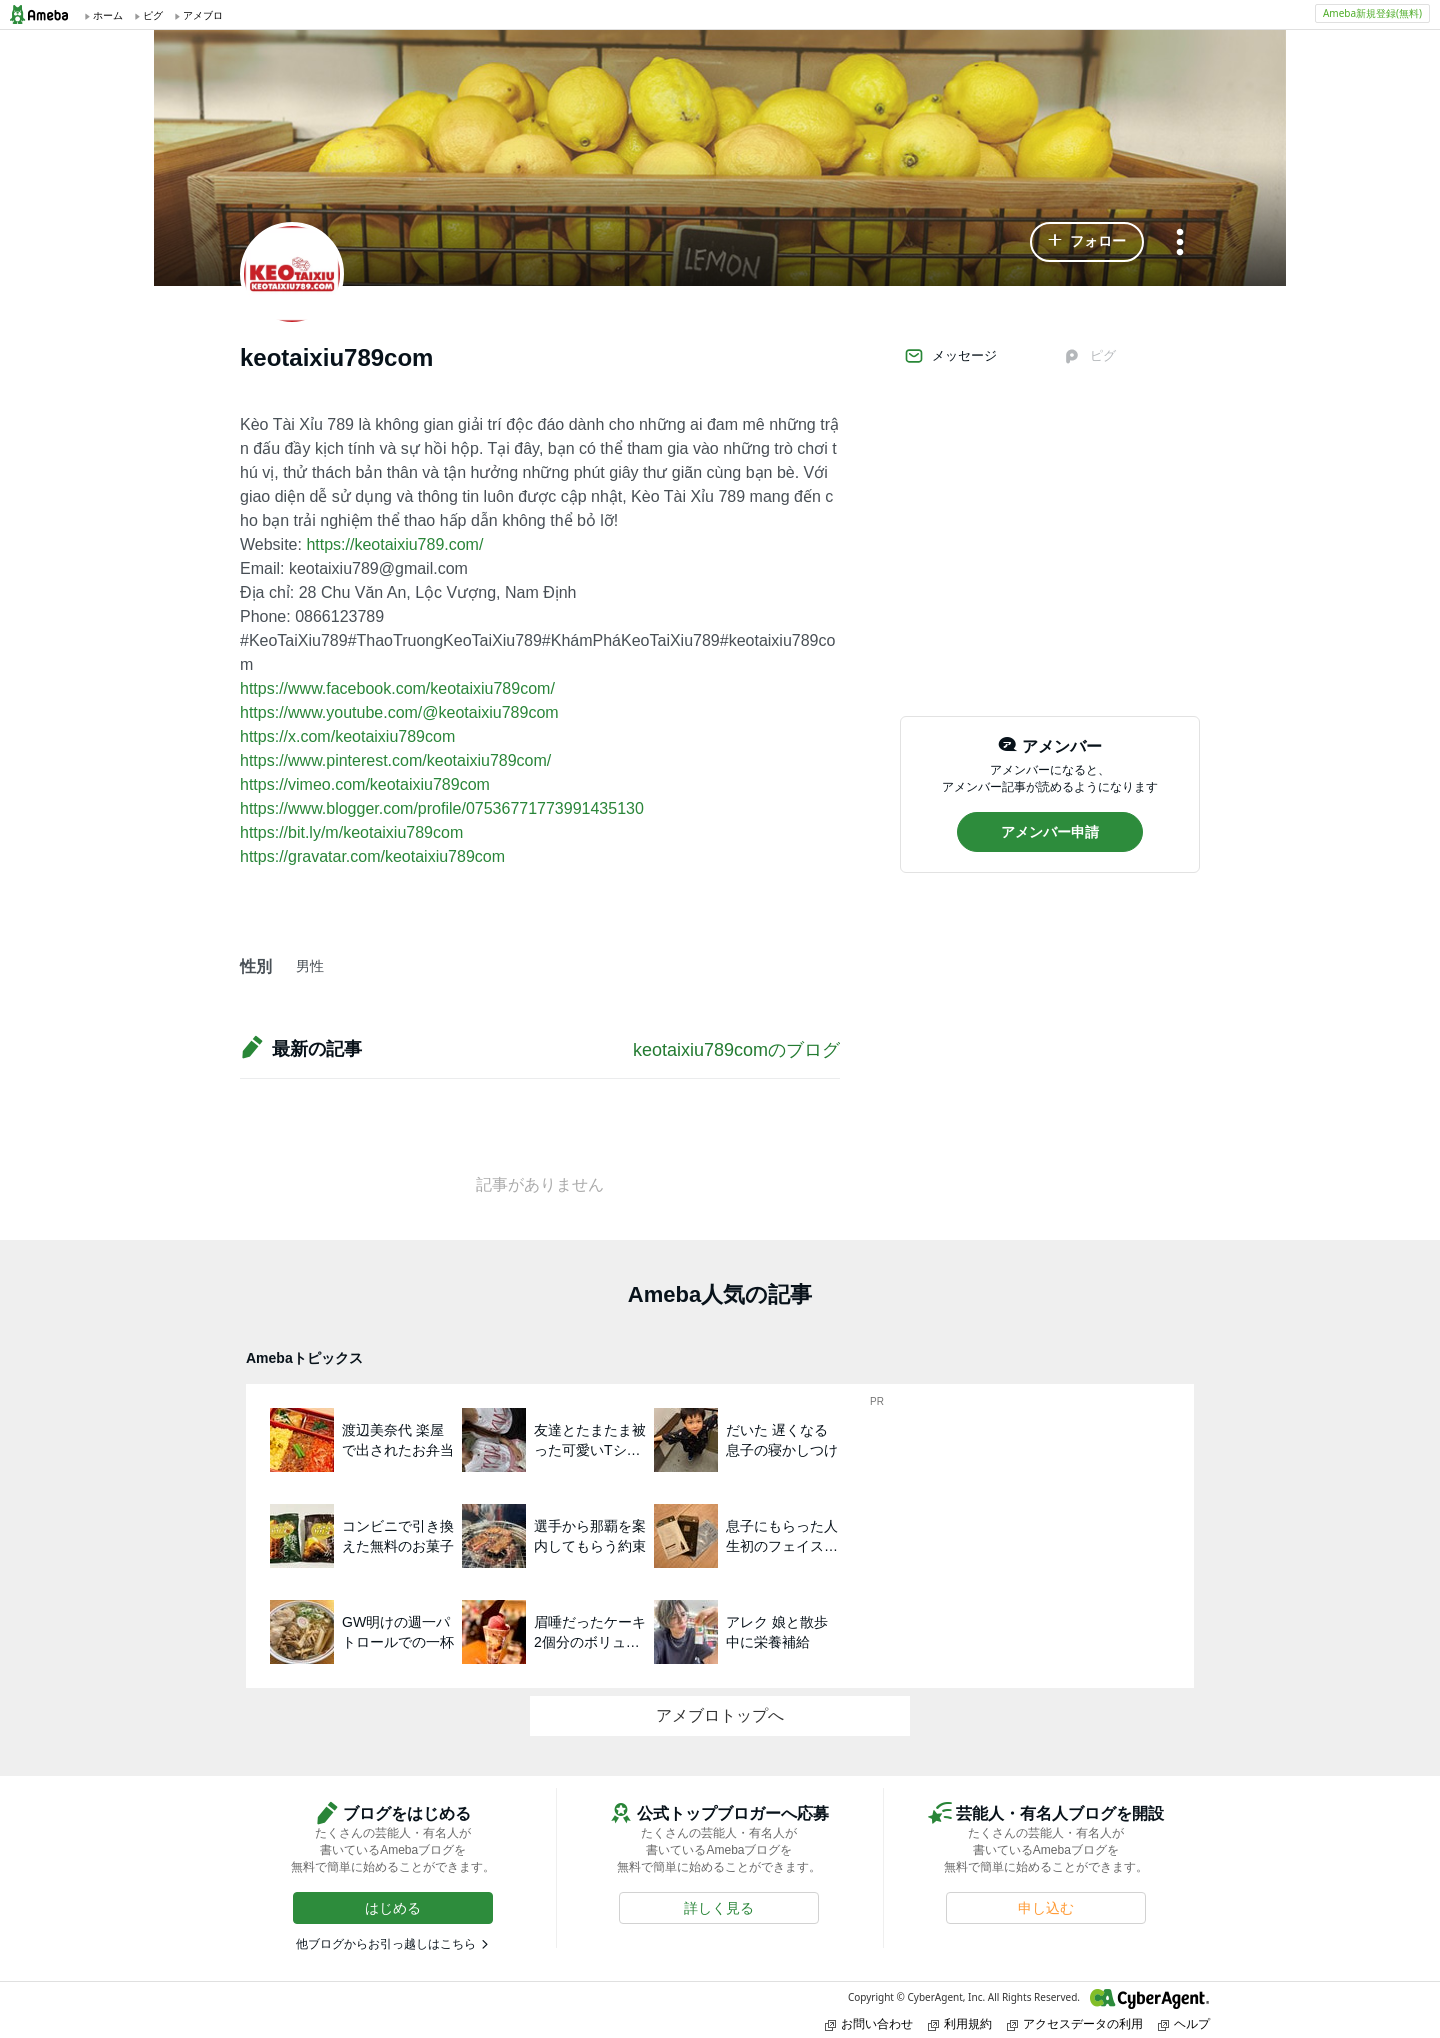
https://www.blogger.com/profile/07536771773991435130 (442, 808)
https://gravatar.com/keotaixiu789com (372, 856)
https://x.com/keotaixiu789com (347, 736)
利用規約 (960, 2023)
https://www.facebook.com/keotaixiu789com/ (397, 688)
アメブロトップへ (720, 1715)
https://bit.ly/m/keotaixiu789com (351, 832)
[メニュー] (1180, 243)
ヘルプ (1184, 2023)
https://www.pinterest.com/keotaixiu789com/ (395, 760)
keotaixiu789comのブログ (736, 1050)
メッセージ (950, 356)
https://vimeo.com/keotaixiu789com (365, 784)
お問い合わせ (869, 2023)
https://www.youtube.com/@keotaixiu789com (399, 712)
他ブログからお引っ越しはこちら (386, 1944)
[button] (1087, 242)
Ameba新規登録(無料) (1372, 13)
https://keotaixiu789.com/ (394, 544)
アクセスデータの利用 (1075, 2023)
